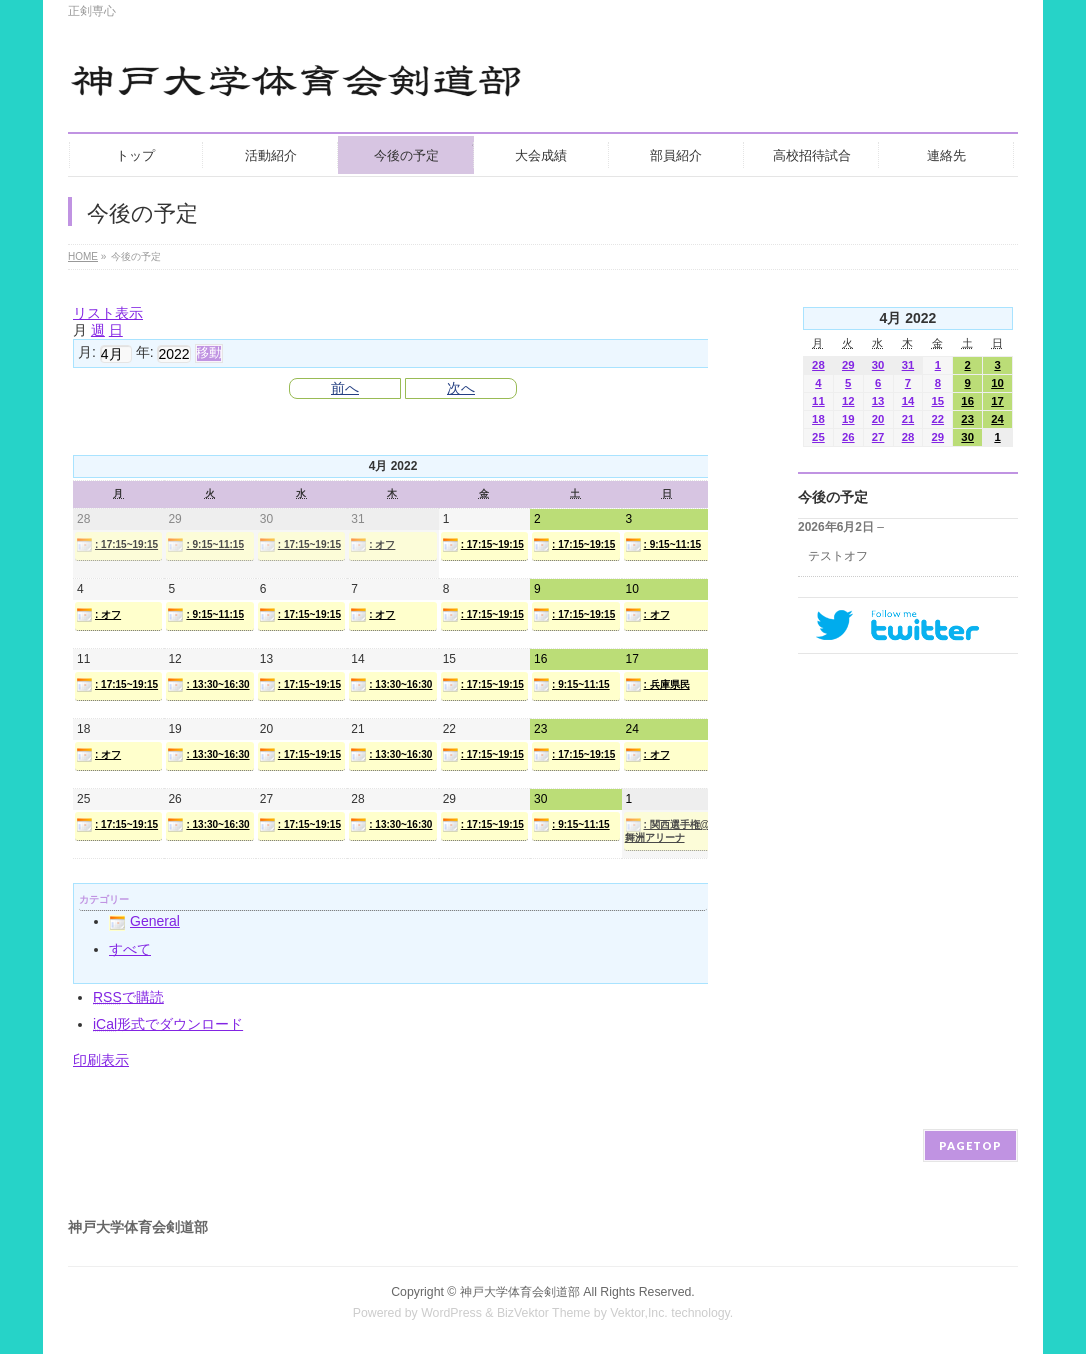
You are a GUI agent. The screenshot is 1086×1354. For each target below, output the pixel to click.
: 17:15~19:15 (117, 545)
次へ (461, 388)
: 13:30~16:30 (208, 685)
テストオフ (838, 556)
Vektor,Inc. (639, 1313)
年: (145, 352)
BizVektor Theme (544, 1313)
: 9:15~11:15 (205, 545)
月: (87, 352)
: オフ (372, 545)
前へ (345, 388)
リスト (108, 313)
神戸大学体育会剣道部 (520, 1292)
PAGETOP (970, 1145)
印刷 (101, 1060)
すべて (130, 949)
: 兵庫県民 (657, 685)
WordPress (451, 1313)
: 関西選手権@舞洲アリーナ (667, 830)
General (144, 921)
